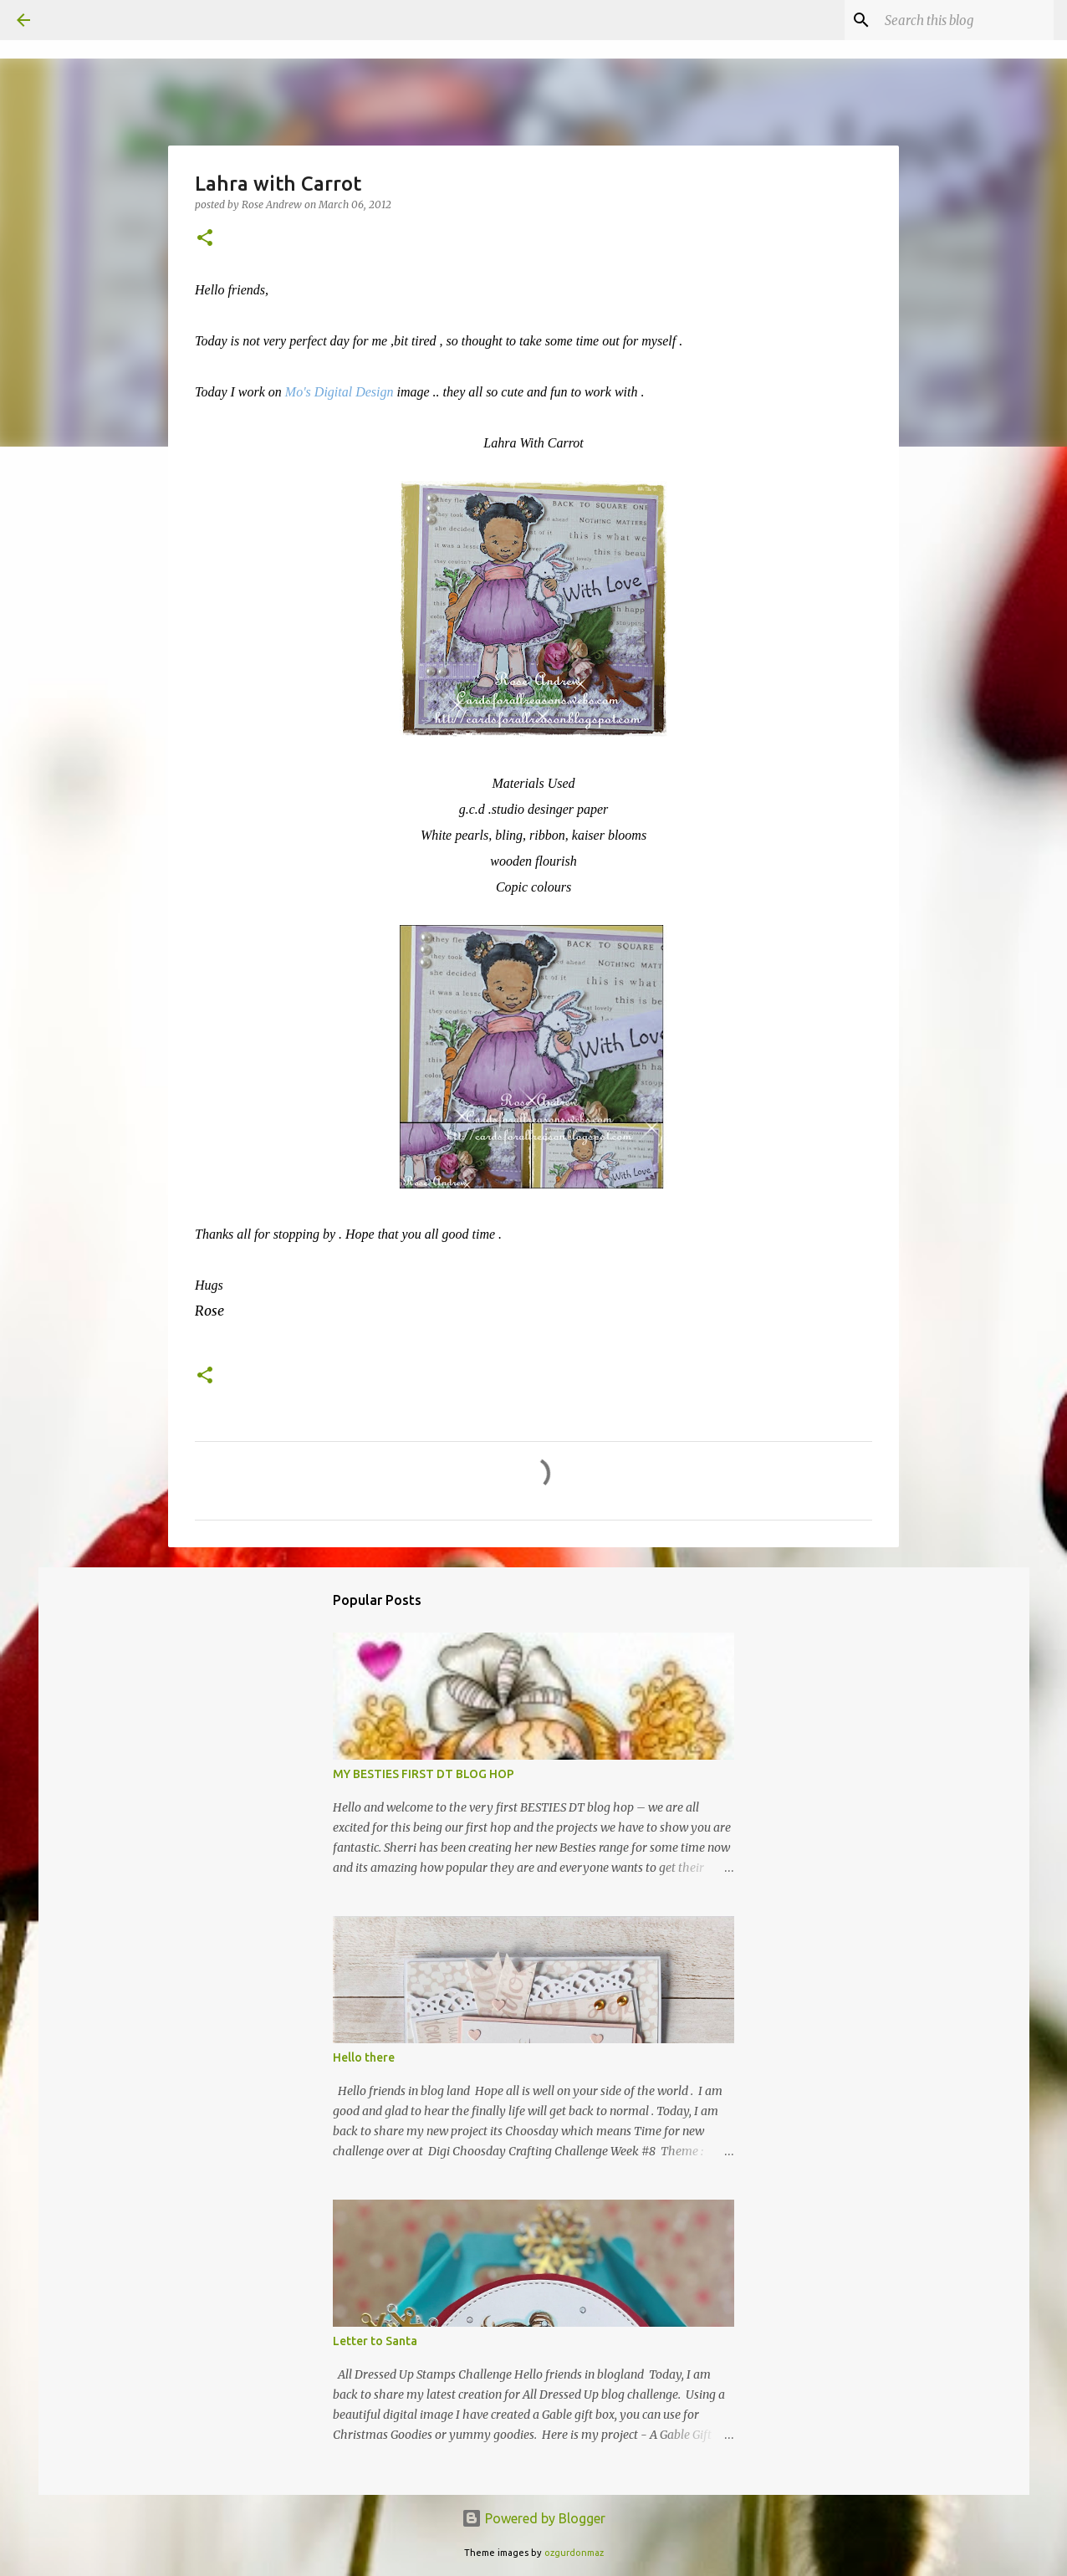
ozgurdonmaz (574, 2553)
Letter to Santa (375, 2341)
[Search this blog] (966, 20)
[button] (205, 238)
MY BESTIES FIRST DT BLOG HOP (423, 1774)
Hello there (364, 2057)
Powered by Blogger (533, 2518)
